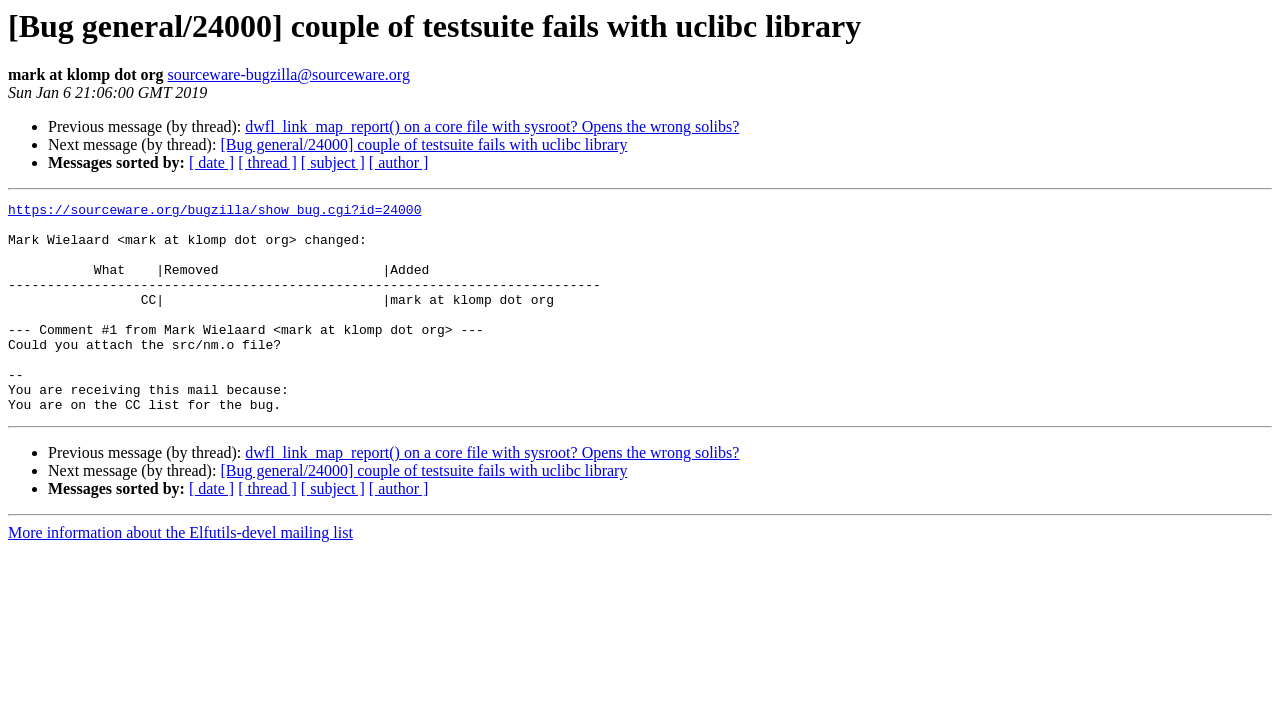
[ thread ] (267, 162)
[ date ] (211, 162)
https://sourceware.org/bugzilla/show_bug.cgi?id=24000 (214, 212)
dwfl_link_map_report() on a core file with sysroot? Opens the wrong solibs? (492, 126)
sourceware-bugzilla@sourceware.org (289, 74)
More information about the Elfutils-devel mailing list (180, 574)
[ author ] (399, 162)
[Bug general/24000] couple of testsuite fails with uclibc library (423, 144)
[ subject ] (333, 162)
